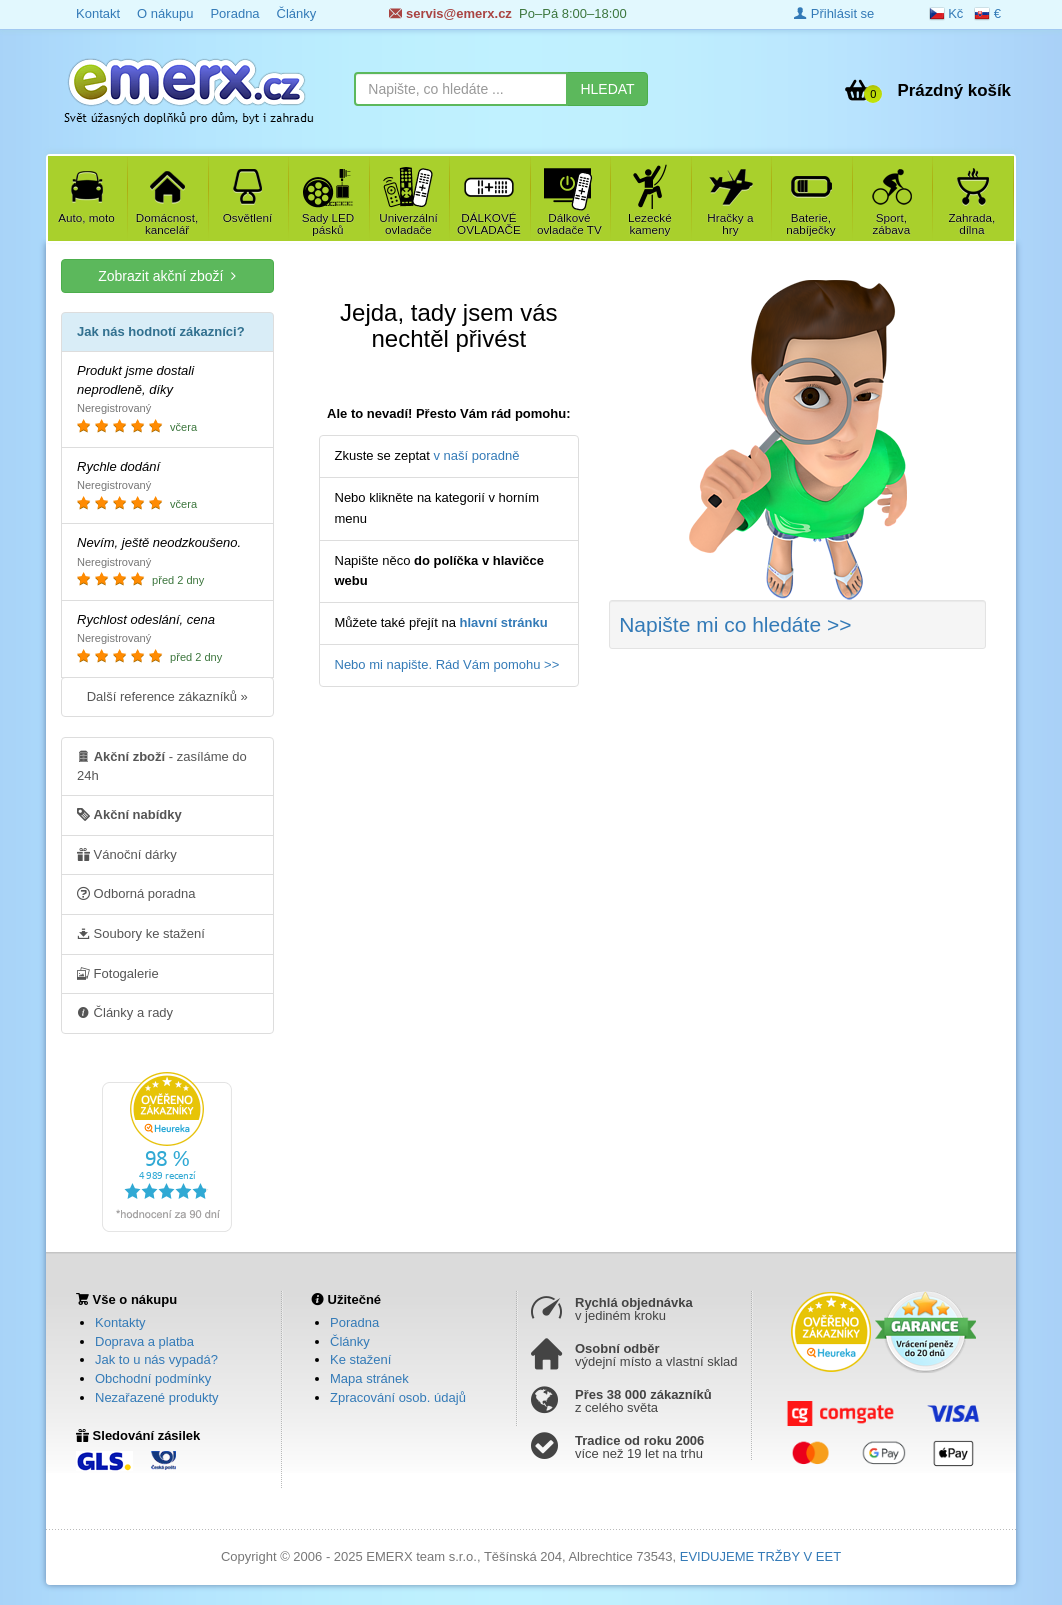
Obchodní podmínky (153, 1378)
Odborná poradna (136, 893)
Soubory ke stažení (141, 933)
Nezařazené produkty (157, 1397)
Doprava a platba (144, 1341)
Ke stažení (360, 1359)
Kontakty (120, 1322)
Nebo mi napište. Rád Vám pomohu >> (447, 664)
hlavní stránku (504, 622)
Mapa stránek (369, 1378)
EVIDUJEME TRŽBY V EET (760, 1556)
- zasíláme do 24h (162, 765)
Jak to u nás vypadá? (156, 1359)
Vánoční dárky (127, 854)
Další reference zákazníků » (167, 696)
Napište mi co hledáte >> (735, 624)
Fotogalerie (118, 973)
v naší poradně (477, 455)
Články (350, 1341)
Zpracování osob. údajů (398, 1397)
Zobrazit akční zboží (167, 275)
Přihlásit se (834, 13)
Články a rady (125, 1012)
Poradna (354, 1322)
